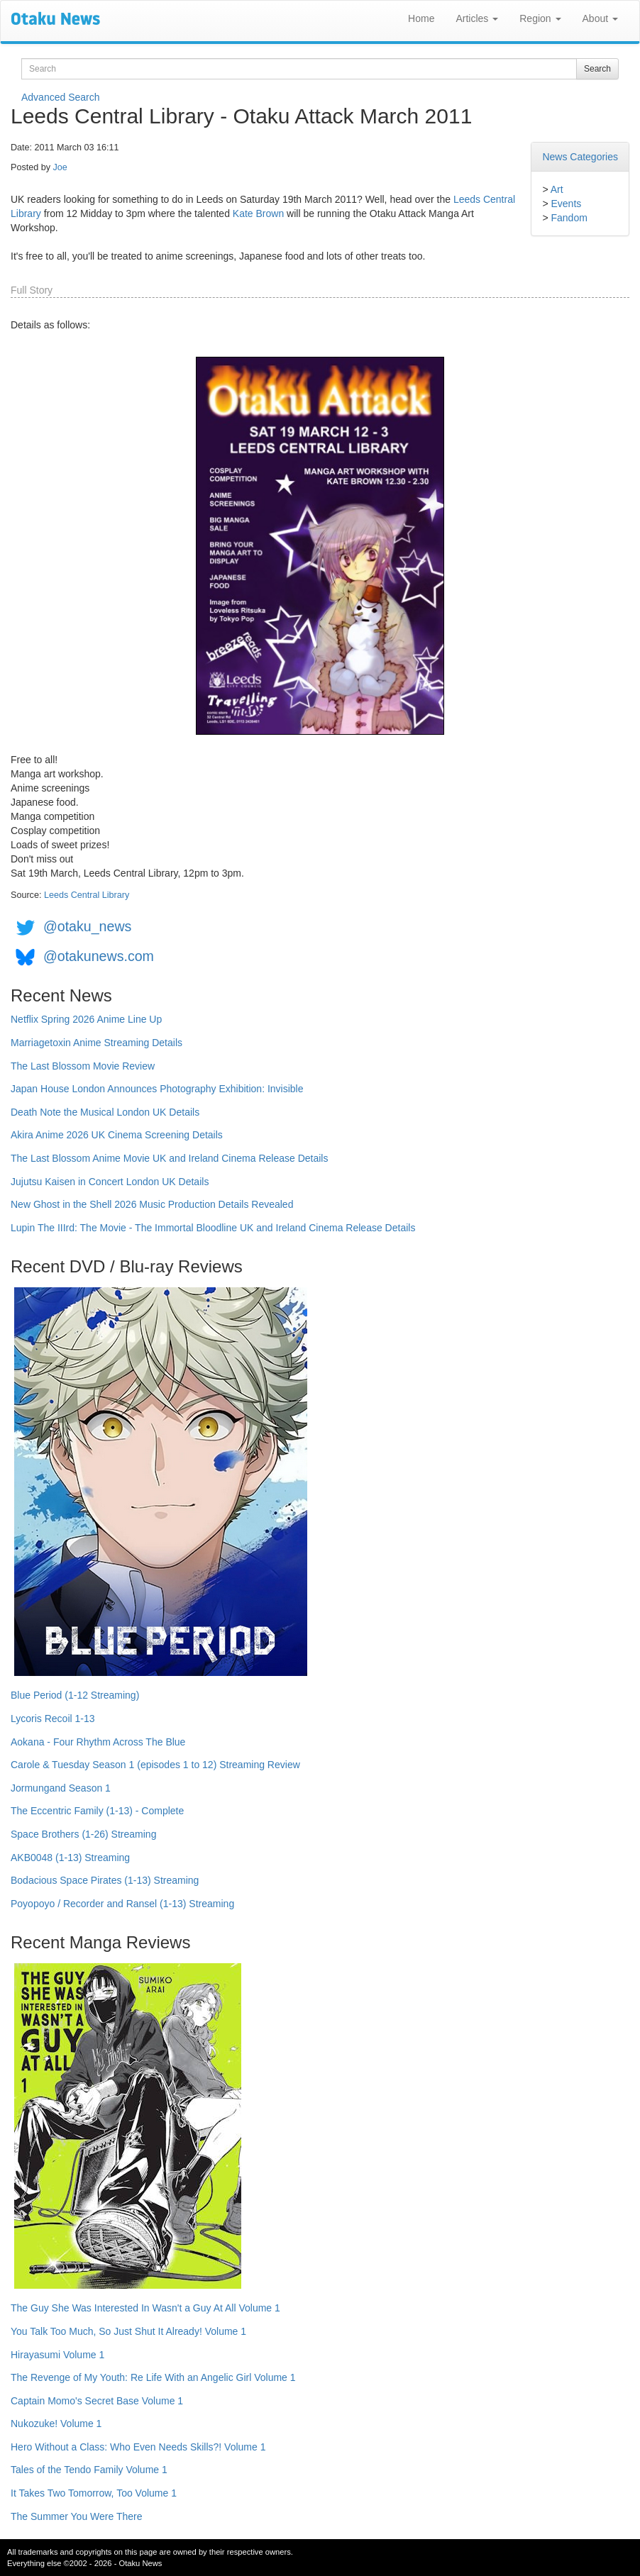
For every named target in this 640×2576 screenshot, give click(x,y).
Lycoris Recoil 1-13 (53, 1718)
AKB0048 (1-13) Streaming (70, 1857)
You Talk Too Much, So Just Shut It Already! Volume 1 (128, 2331)
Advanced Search (60, 97)
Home (421, 18)
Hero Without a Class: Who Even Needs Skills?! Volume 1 (138, 2447)
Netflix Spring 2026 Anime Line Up (86, 1019)
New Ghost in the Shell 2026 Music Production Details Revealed (152, 1204)
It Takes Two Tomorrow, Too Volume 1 (94, 2493)
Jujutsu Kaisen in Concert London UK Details (110, 1181)
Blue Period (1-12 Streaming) (75, 1695)
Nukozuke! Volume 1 (56, 2423)
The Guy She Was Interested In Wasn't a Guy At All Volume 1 (145, 2308)
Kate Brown (258, 213)
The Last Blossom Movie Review (83, 1066)
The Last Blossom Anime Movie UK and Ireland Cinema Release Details (169, 1158)
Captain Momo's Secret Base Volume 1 (97, 2400)
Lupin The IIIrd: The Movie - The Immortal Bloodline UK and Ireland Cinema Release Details (213, 1227)
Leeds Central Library (86, 895)
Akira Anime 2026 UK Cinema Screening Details (117, 1134)
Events (566, 203)
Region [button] (540, 18)
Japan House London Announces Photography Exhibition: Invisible (157, 1088)
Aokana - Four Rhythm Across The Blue (98, 1742)
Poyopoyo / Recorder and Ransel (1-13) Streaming (122, 1903)
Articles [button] (477, 18)
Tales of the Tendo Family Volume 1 (89, 2469)
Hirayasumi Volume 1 (57, 2354)
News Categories (580, 156)
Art (557, 189)
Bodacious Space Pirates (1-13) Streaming (105, 1880)
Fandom (569, 217)
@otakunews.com (98, 956)
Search (597, 69)
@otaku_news (87, 926)
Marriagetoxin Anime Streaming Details (96, 1042)
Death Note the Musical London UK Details (105, 1112)
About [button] (600, 18)
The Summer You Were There (76, 2516)
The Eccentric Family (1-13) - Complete (97, 1810)
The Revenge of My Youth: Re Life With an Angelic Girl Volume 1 (153, 2377)
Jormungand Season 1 (61, 1788)
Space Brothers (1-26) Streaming (83, 1834)
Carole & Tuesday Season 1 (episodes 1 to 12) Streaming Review (155, 1764)
